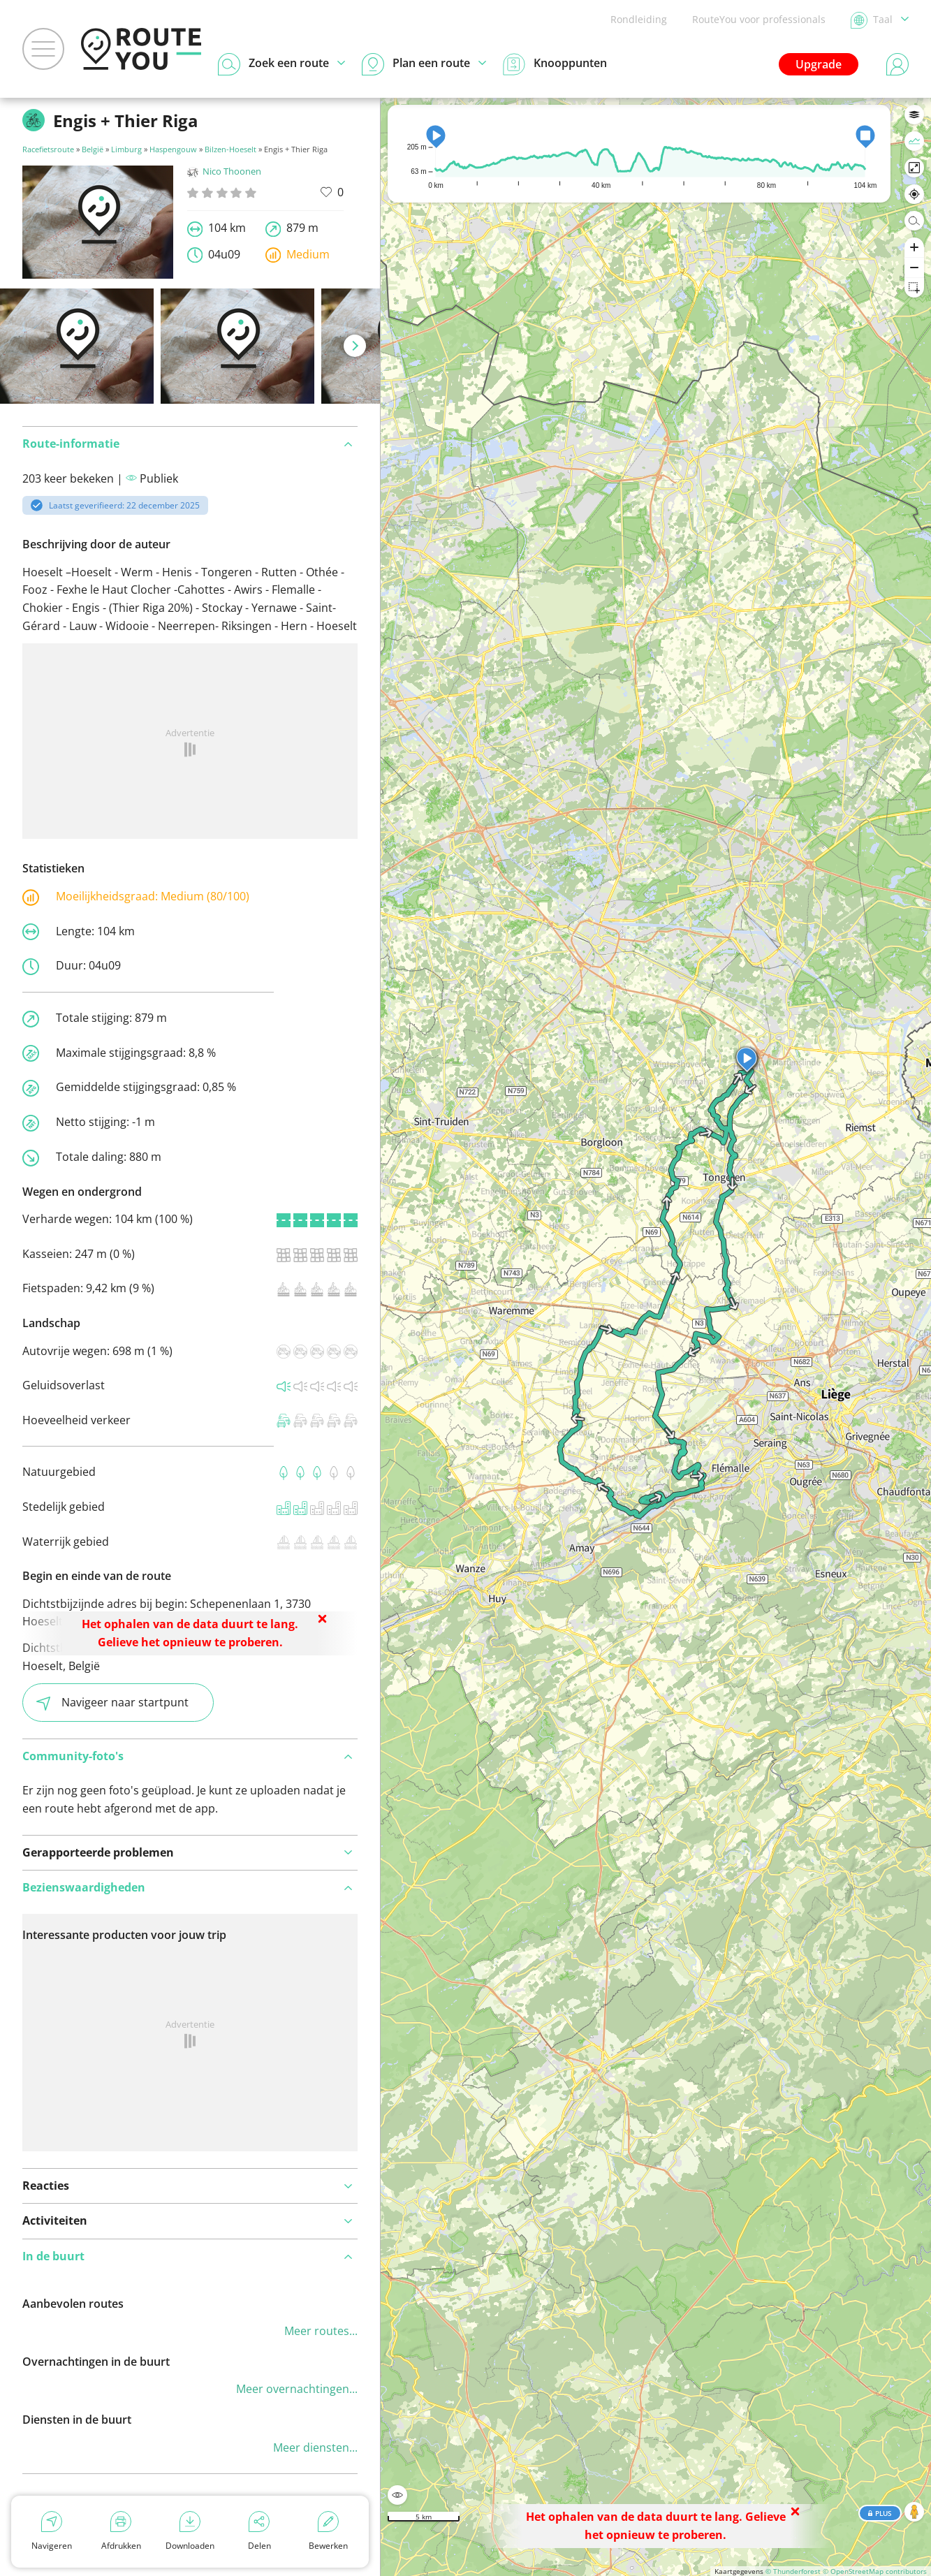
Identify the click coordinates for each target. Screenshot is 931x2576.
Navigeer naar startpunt (112, 1703)
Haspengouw (173, 149)
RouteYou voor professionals (759, 19)
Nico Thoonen (224, 171)
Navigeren (51, 2531)
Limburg (126, 149)
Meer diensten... (315, 2447)
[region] (656, 1337)
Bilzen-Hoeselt (230, 149)
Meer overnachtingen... (297, 2388)
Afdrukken (121, 2531)
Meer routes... (321, 2331)
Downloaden (190, 2531)
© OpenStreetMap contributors (875, 2571)
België (92, 149)
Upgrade (819, 64)
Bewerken (328, 2531)
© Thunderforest (793, 2571)
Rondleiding (638, 19)
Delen (259, 2531)
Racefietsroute (48, 149)
